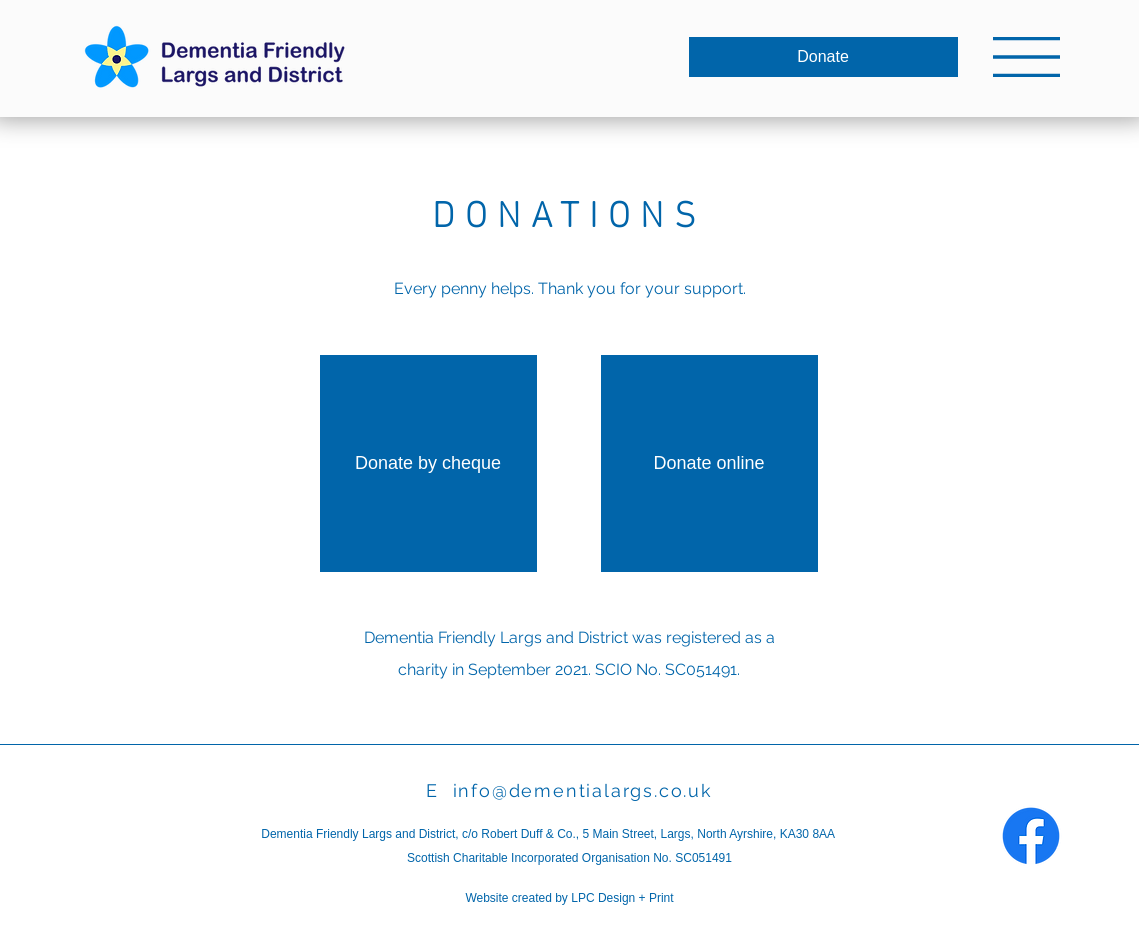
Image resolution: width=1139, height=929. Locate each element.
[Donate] (823, 57)
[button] (1026, 57)
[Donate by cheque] (428, 463)
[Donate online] (709, 463)
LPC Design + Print (622, 898)
